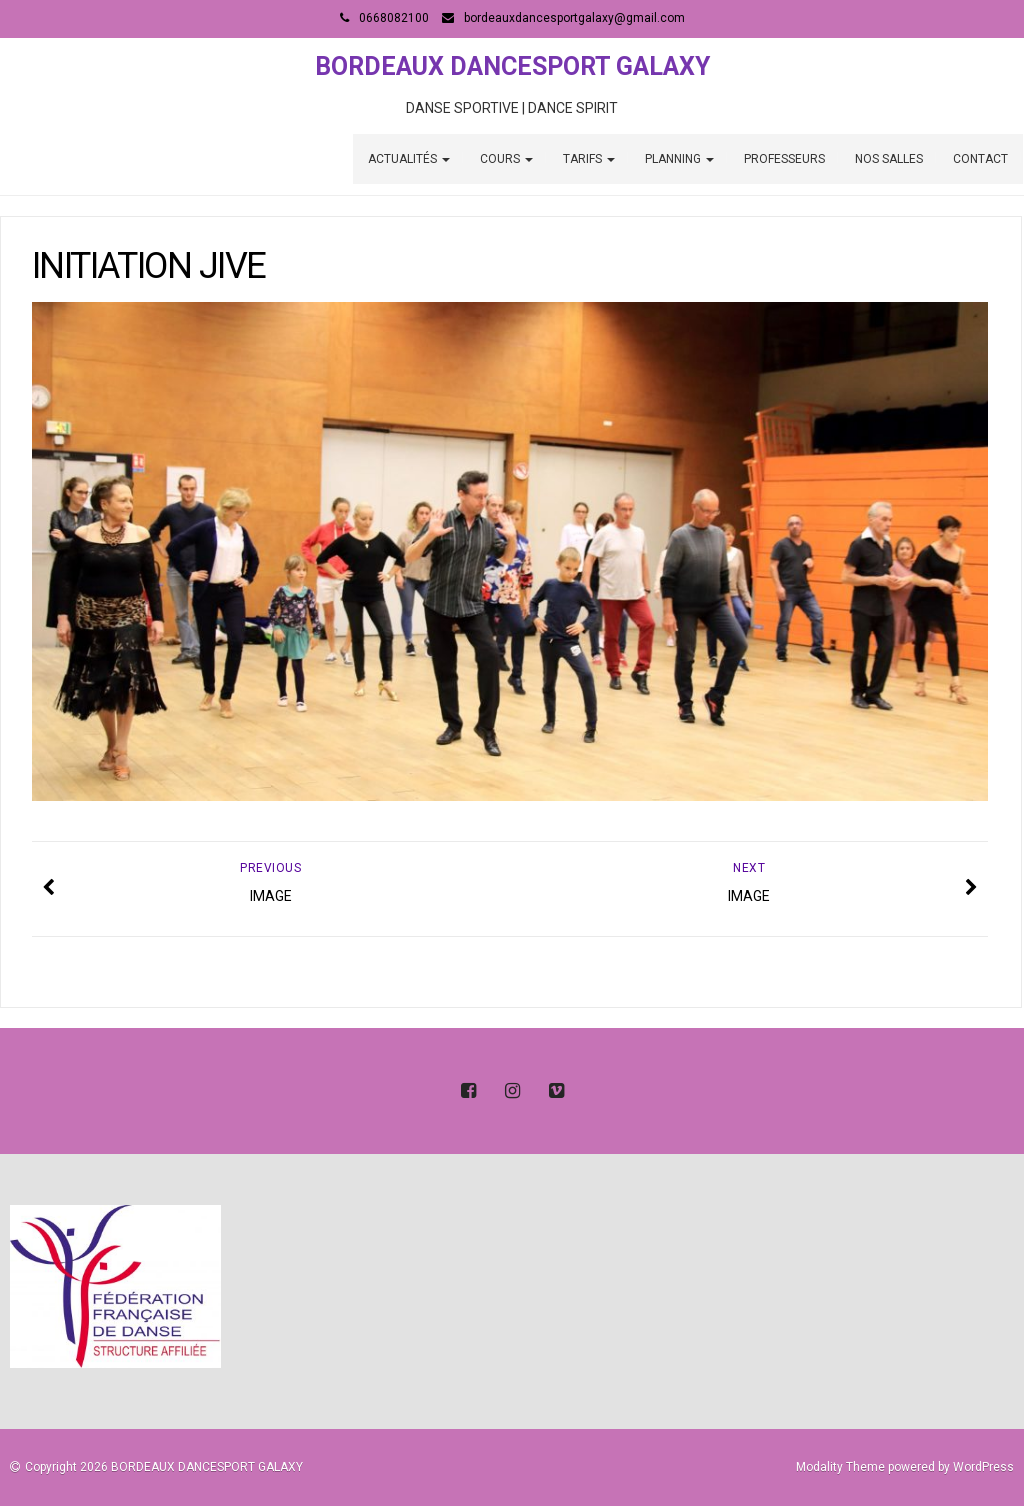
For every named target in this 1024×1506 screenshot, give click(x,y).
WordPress (983, 1467)
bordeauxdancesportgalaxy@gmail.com (574, 18)
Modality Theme (840, 1467)
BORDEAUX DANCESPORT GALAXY (512, 66)
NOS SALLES (889, 159)
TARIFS (589, 159)
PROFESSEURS (784, 159)
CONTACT (980, 159)
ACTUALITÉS (409, 159)
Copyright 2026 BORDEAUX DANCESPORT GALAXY (164, 1467)
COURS (506, 159)
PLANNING (679, 159)
